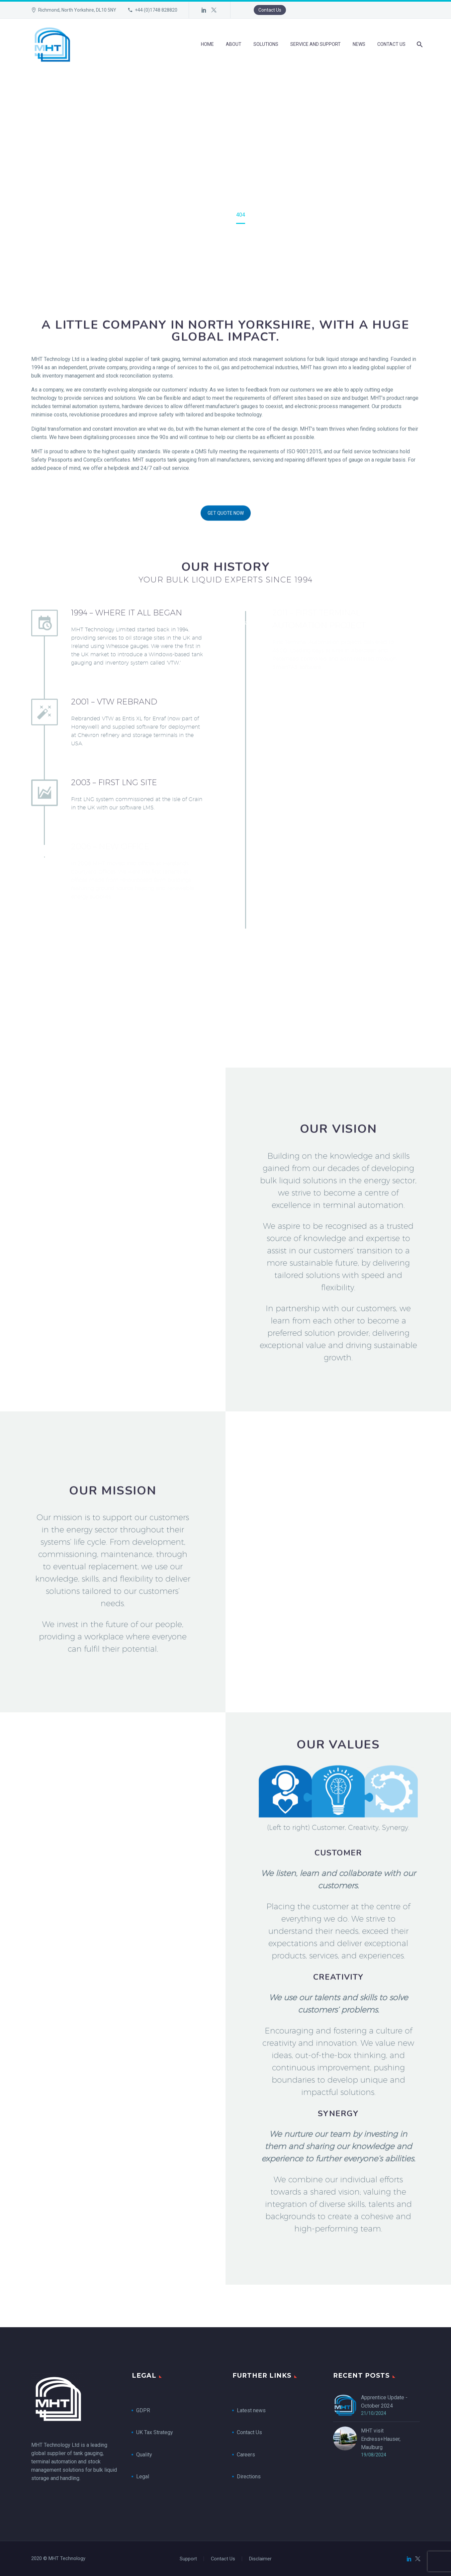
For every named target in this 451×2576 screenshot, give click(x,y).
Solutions (265, 44)
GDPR (143, 2410)
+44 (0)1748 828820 (156, 10)
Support (188, 2558)
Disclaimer (260, 2558)
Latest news (251, 2410)
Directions (249, 2476)
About (233, 44)
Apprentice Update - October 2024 (384, 2401)
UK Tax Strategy (155, 2432)
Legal (142, 2476)
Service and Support (315, 44)
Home (207, 44)
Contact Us (269, 10)
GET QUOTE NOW (226, 543)
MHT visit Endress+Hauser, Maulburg (381, 2439)
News (359, 44)
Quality (144, 2454)
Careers (246, 2454)
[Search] (418, 44)
